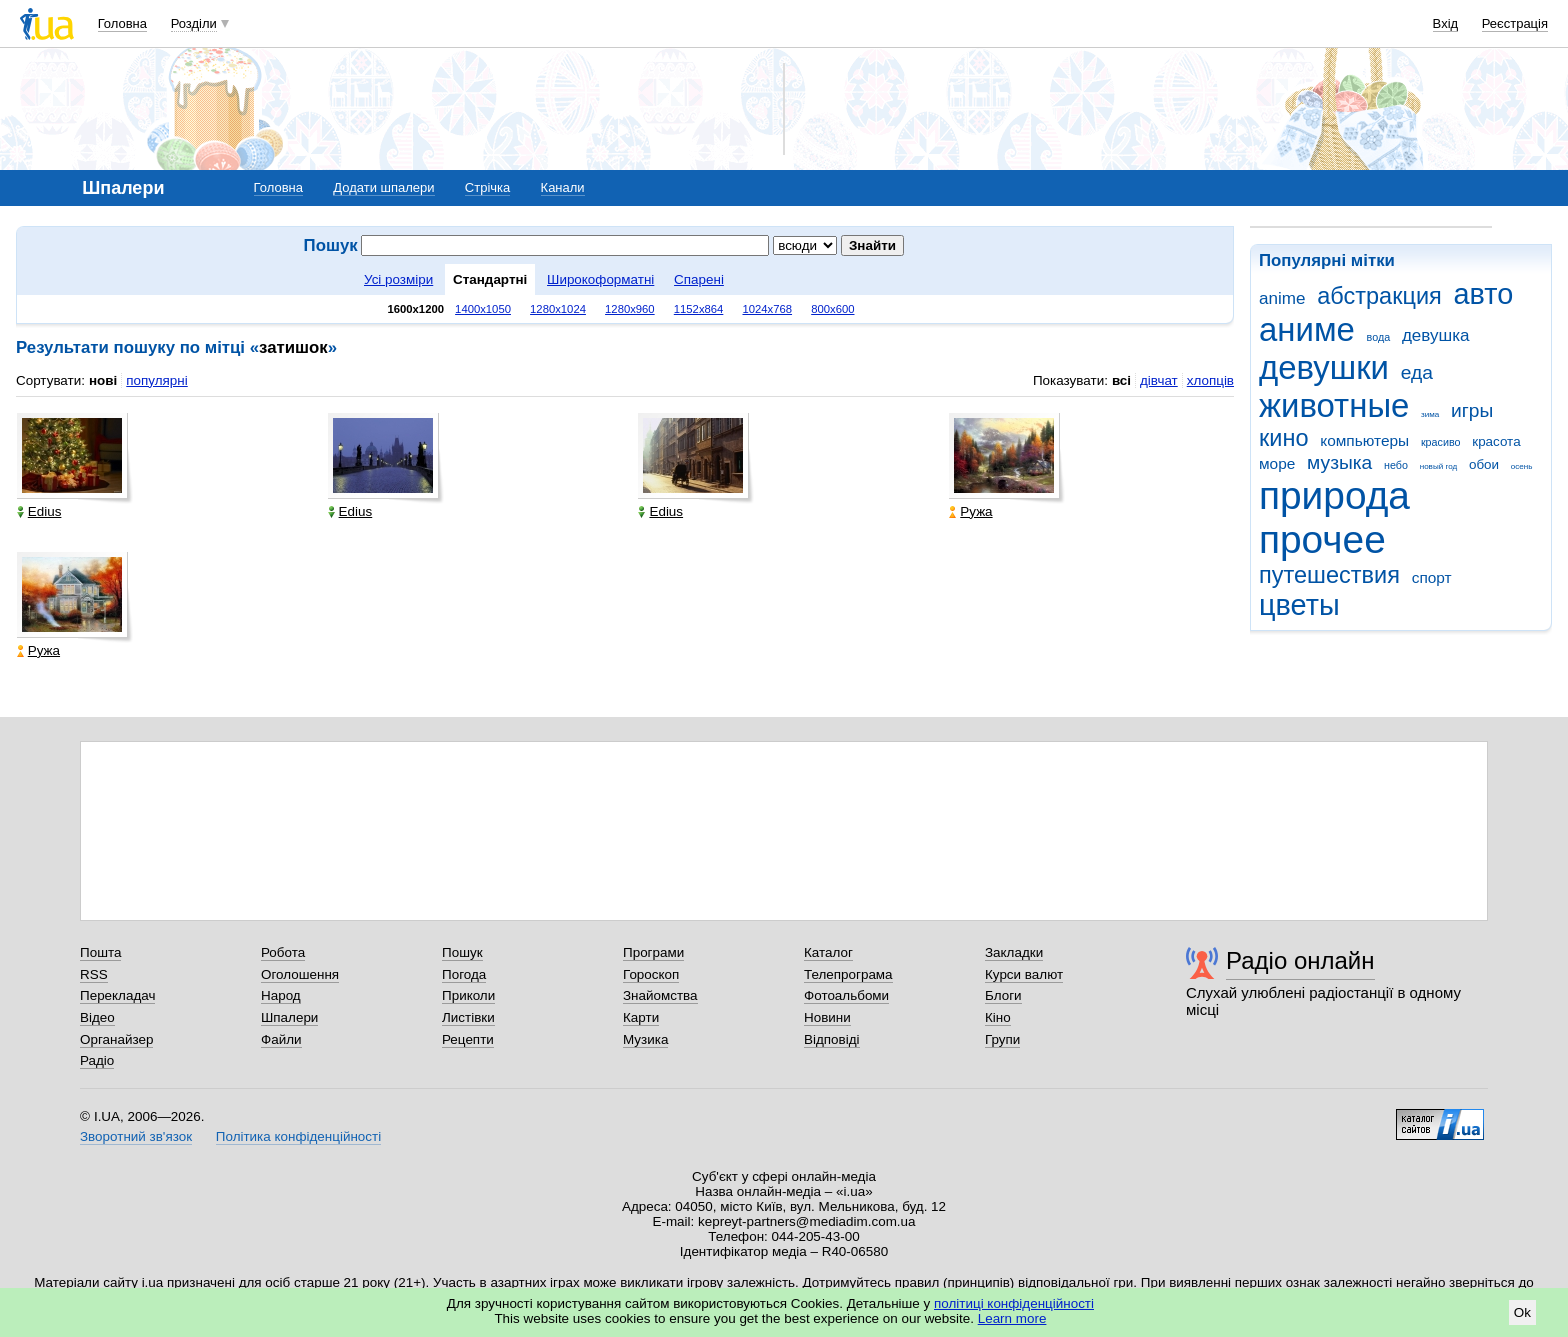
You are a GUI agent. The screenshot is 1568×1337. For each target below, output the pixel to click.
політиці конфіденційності (1014, 1303)
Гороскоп (651, 974)
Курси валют (1024, 974)
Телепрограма (848, 974)
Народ (281, 995)
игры (1472, 410)
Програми (653, 952)
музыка (1339, 462)
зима (1430, 414)
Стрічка (487, 187)
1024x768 (767, 309)
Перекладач (117, 995)
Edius (39, 511)
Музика (645, 1039)
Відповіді (832, 1039)
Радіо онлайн (1300, 960)
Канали (563, 187)
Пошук (462, 952)
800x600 (832, 309)
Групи (1002, 1039)
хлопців (1210, 380)
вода (1379, 337)
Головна (122, 23)
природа (1334, 495)
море (1277, 463)
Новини (827, 1017)
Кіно (998, 1017)
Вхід (1446, 23)
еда (1417, 372)
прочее (1322, 539)
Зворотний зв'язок (136, 1136)
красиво (1441, 442)
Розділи (194, 23)
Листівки (468, 1017)
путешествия (1329, 575)
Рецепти (468, 1039)
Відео (97, 1017)
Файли (281, 1039)
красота (1496, 441)
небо (1396, 465)
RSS (94, 974)
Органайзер (116, 1039)
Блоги (1003, 995)
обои (1484, 464)
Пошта (100, 952)
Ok (1522, 1312)
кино (1284, 438)
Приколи (468, 995)
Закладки (1014, 952)
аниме (1307, 329)
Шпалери (289, 1017)
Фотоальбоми (846, 995)
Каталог (828, 952)
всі (1121, 380)
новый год (1438, 466)
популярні (156, 380)
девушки (1324, 367)
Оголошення (300, 974)
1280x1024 (558, 309)
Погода (464, 974)
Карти (641, 1017)
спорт (1432, 577)
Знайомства (660, 995)
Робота (283, 952)
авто (1484, 294)
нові (103, 380)
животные (1334, 405)
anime (1282, 298)
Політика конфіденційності (298, 1136)
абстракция (1379, 296)
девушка (1436, 335)
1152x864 (699, 309)
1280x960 (630, 309)
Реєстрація (1515, 23)
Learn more (1012, 1318)
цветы (1299, 605)
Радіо (97, 1060)
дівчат (1159, 380)
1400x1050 (483, 309)
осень (1522, 466)
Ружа (970, 511)
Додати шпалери (383, 187)
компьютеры (1364, 440)
